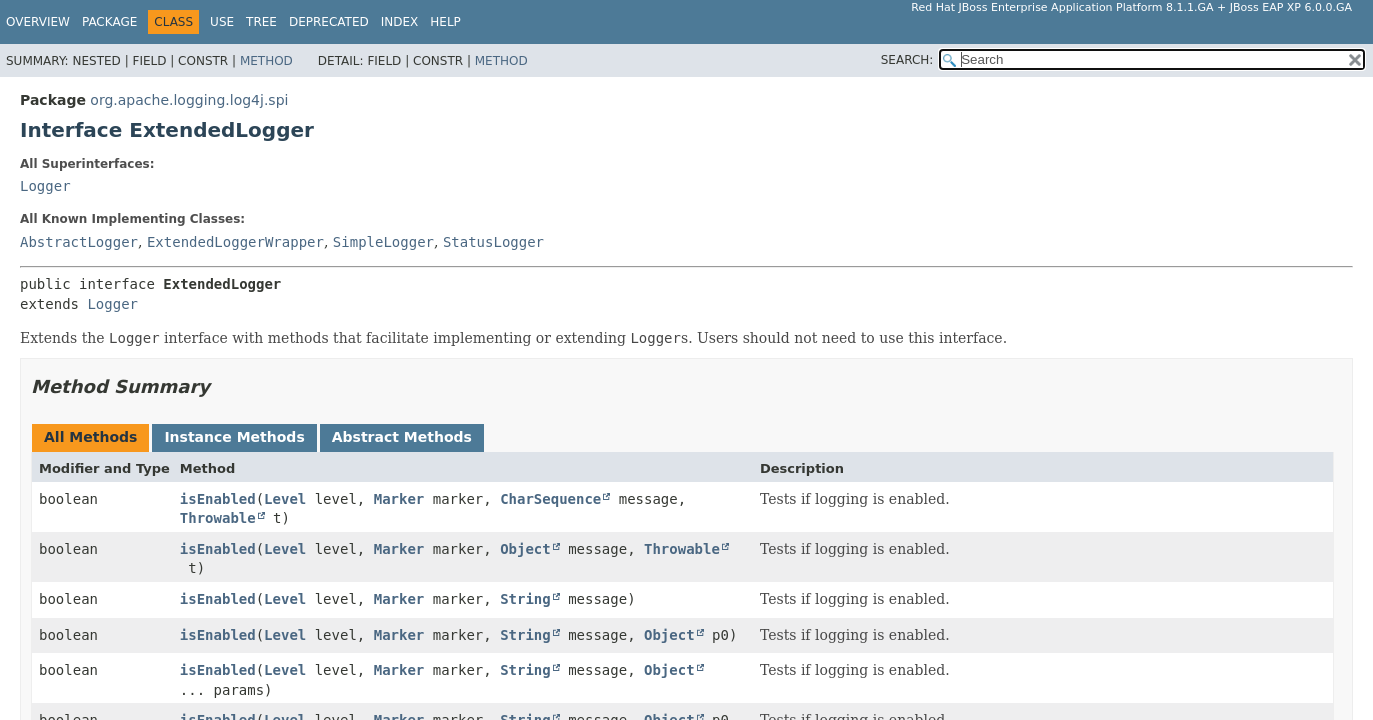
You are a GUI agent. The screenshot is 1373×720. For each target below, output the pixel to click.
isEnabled (218, 499)
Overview (38, 22)
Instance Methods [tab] (234, 437)
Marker (399, 499)
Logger (45, 186)
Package (109, 22)
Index (400, 22)
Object (525, 549)
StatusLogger (493, 242)
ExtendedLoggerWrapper (235, 242)
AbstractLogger (79, 242)
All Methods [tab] (90, 437)
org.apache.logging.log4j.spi (189, 100)
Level (285, 499)
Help (445, 22)
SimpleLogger (383, 242)
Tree (261, 22)
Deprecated (329, 22)
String (525, 599)
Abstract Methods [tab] (402, 437)
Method (266, 61)
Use (222, 22)
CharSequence (550, 499)
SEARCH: (907, 60)
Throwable (218, 518)
